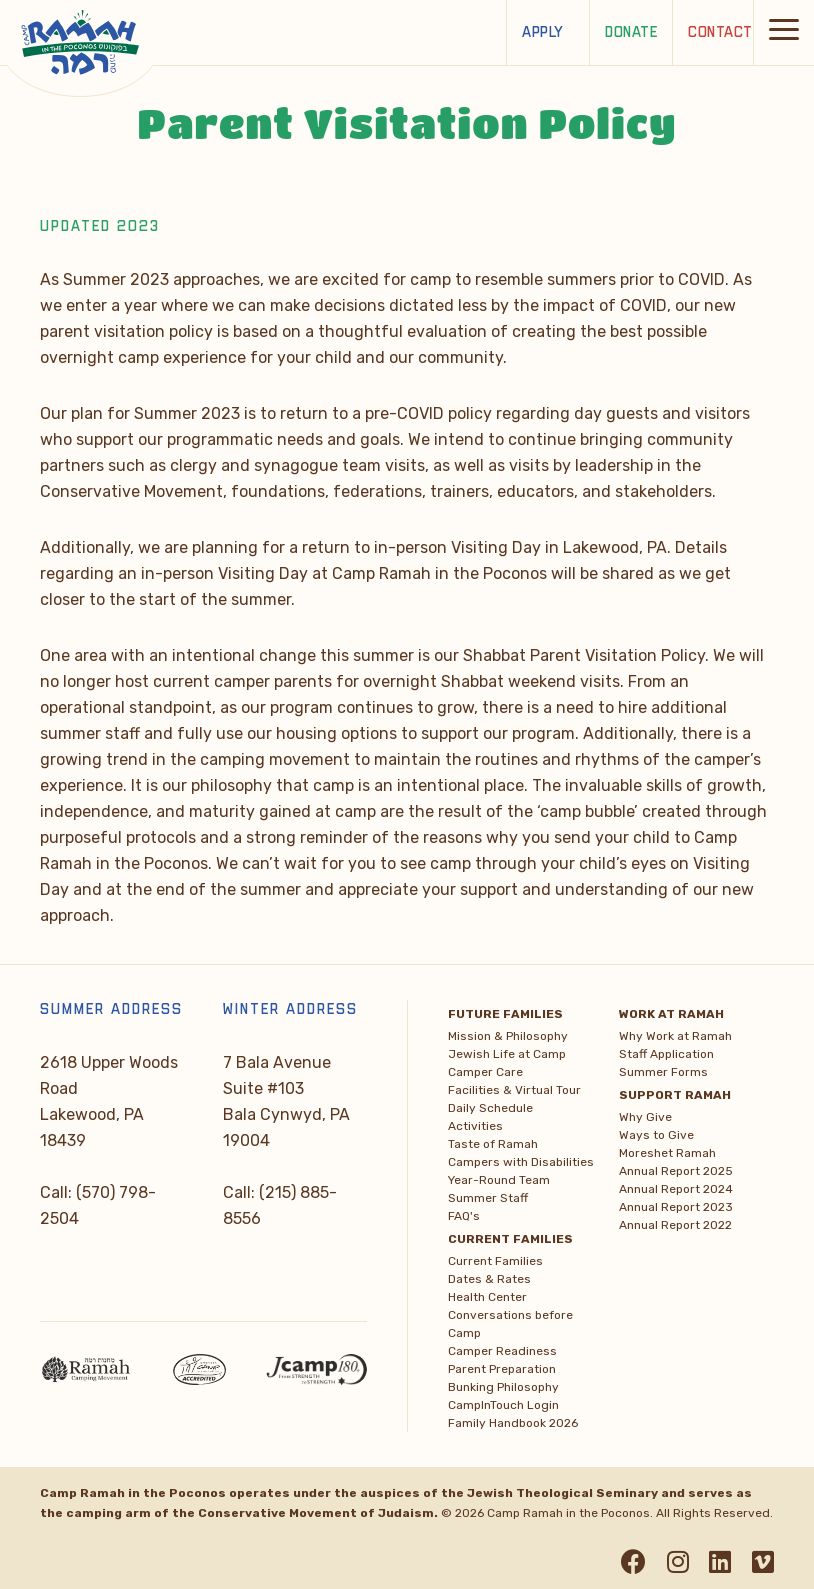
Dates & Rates (489, 1279)
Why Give (645, 1117)
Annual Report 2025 (676, 1171)
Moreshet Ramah (667, 1153)
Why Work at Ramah (675, 1036)
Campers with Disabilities (521, 1162)
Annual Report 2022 (675, 1225)
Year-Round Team (499, 1180)
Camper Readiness (502, 1351)
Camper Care (485, 1072)
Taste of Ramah (493, 1144)
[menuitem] (525, 1112)
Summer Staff (488, 1198)
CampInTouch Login (503, 1405)
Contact (720, 32)
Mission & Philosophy (508, 1036)
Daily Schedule (490, 1108)
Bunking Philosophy (503, 1387)
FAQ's (464, 1216)
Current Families (495, 1261)
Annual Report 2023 (676, 1207)
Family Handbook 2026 (513, 1423)
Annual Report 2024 (676, 1189)
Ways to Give (656, 1135)
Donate (631, 32)
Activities (475, 1126)
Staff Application (666, 1054)
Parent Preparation (502, 1369)
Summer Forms (663, 1072)
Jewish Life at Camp (507, 1054)
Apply (543, 32)
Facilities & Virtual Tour (514, 1090)
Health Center (487, 1297)
